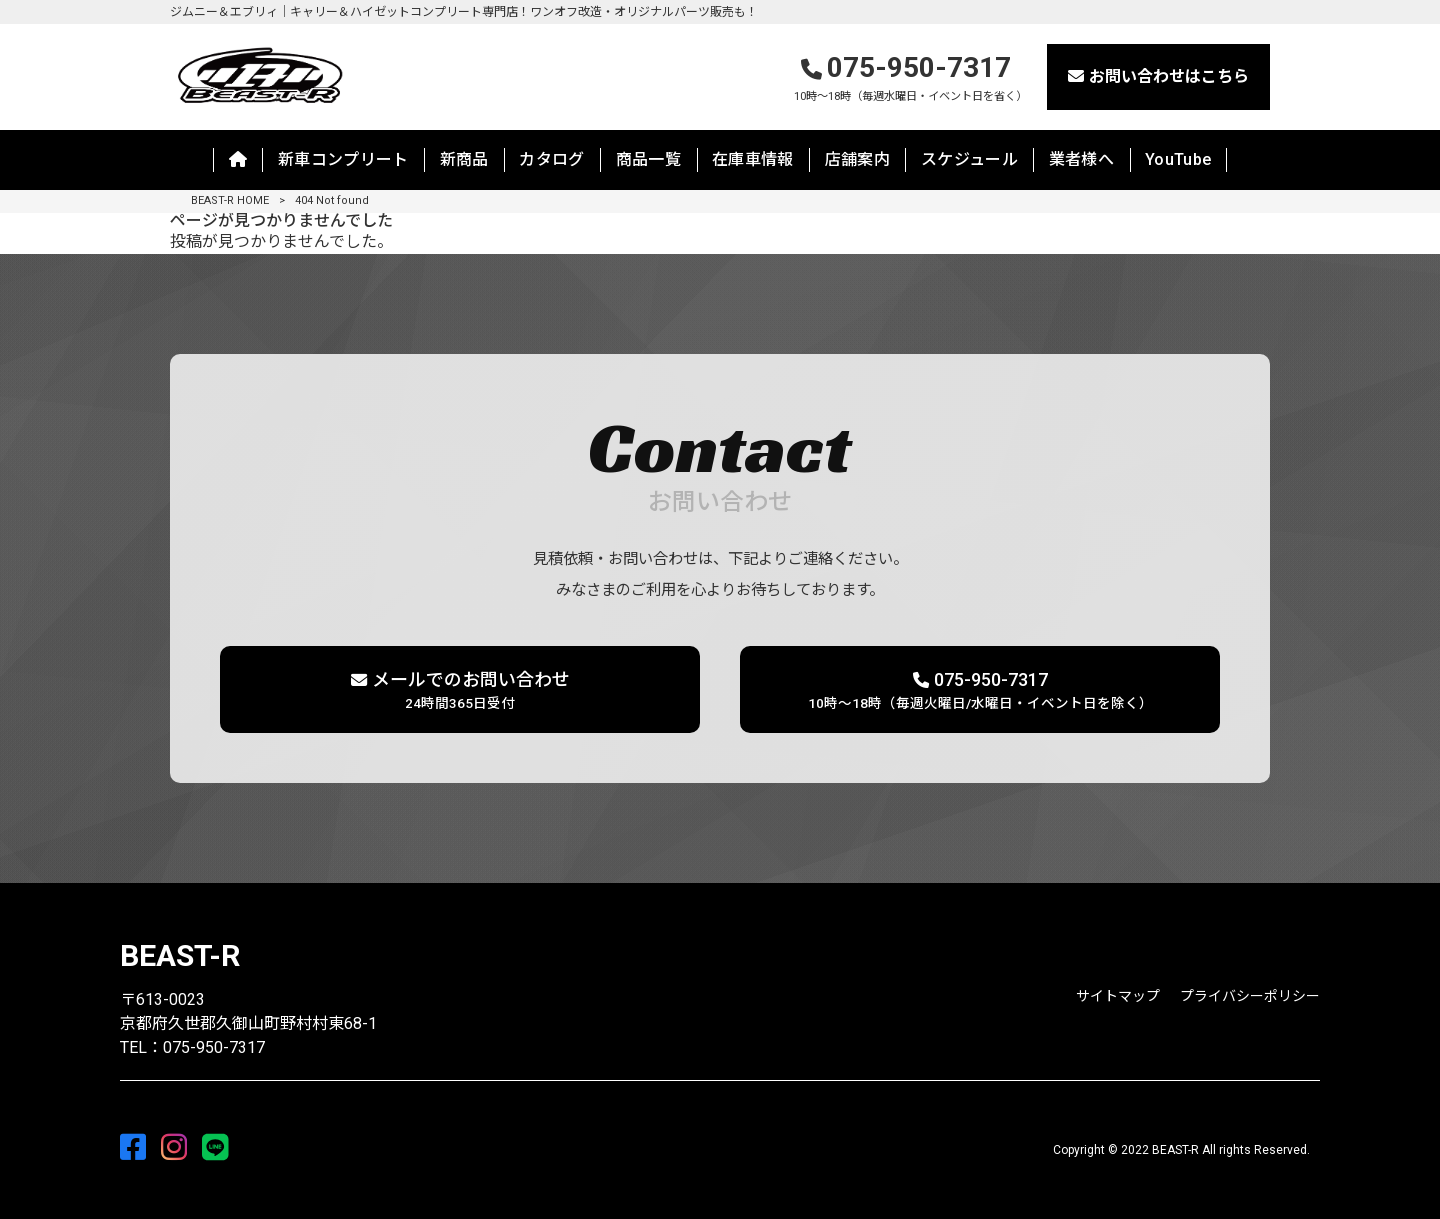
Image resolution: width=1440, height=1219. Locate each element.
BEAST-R (180, 955)
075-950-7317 (910, 78)
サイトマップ (1118, 996)
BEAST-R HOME (230, 200)
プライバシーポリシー (1250, 996)
